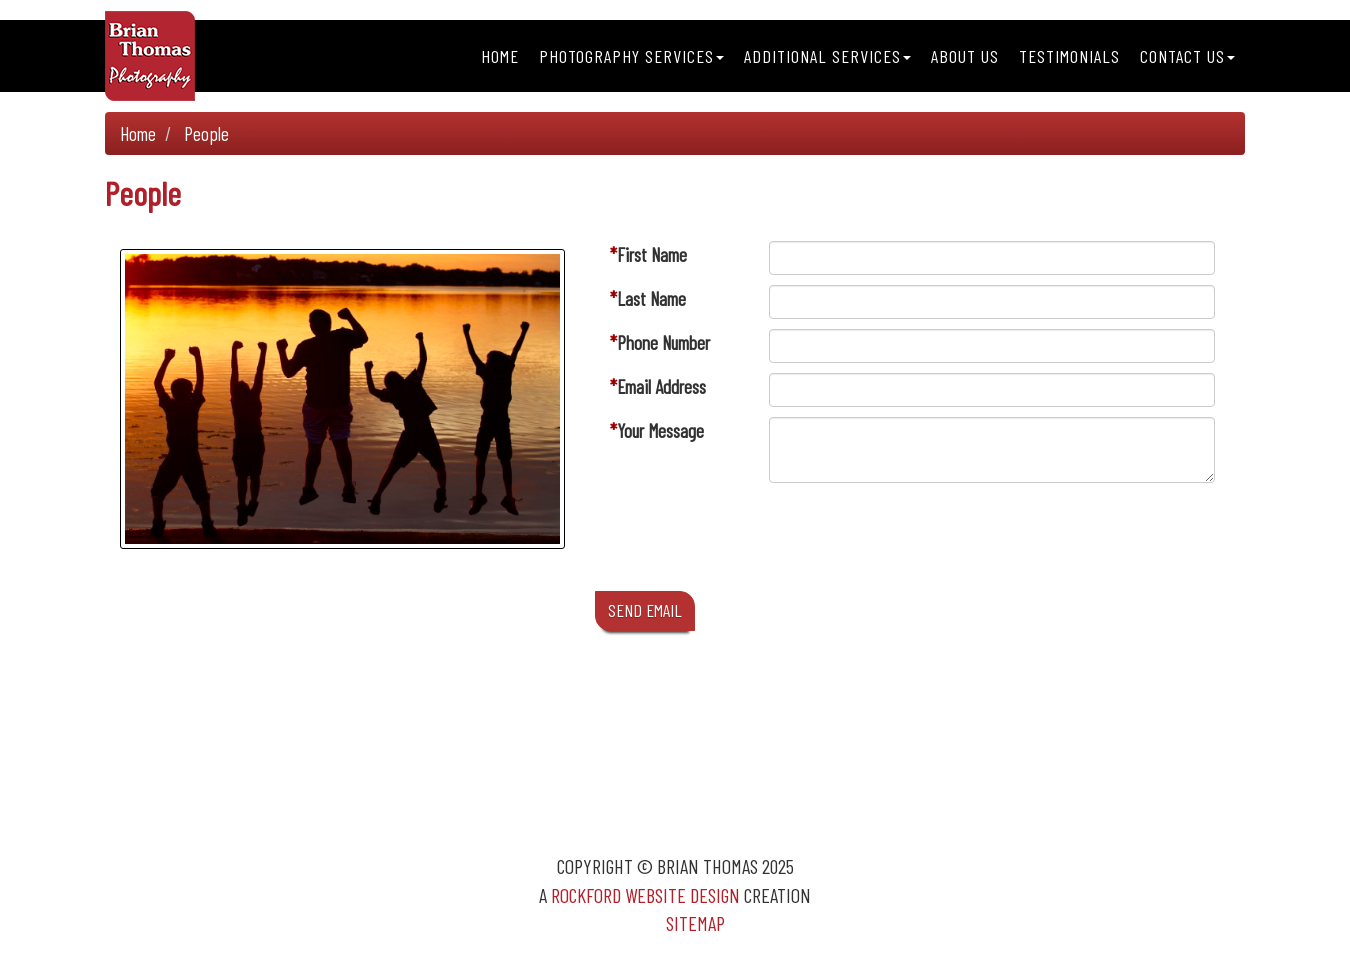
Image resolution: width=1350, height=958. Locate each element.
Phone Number (663, 342)
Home (500, 56)
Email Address (661, 386)
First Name (652, 254)
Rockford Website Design (645, 895)
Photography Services (631, 56)
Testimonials (1069, 56)
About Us (965, 56)
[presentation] (921, 542)
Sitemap (695, 923)
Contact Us (1187, 56)
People (206, 133)
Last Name (651, 298)
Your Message (660, 430)
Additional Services (827, 56)
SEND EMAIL (645, 610)
